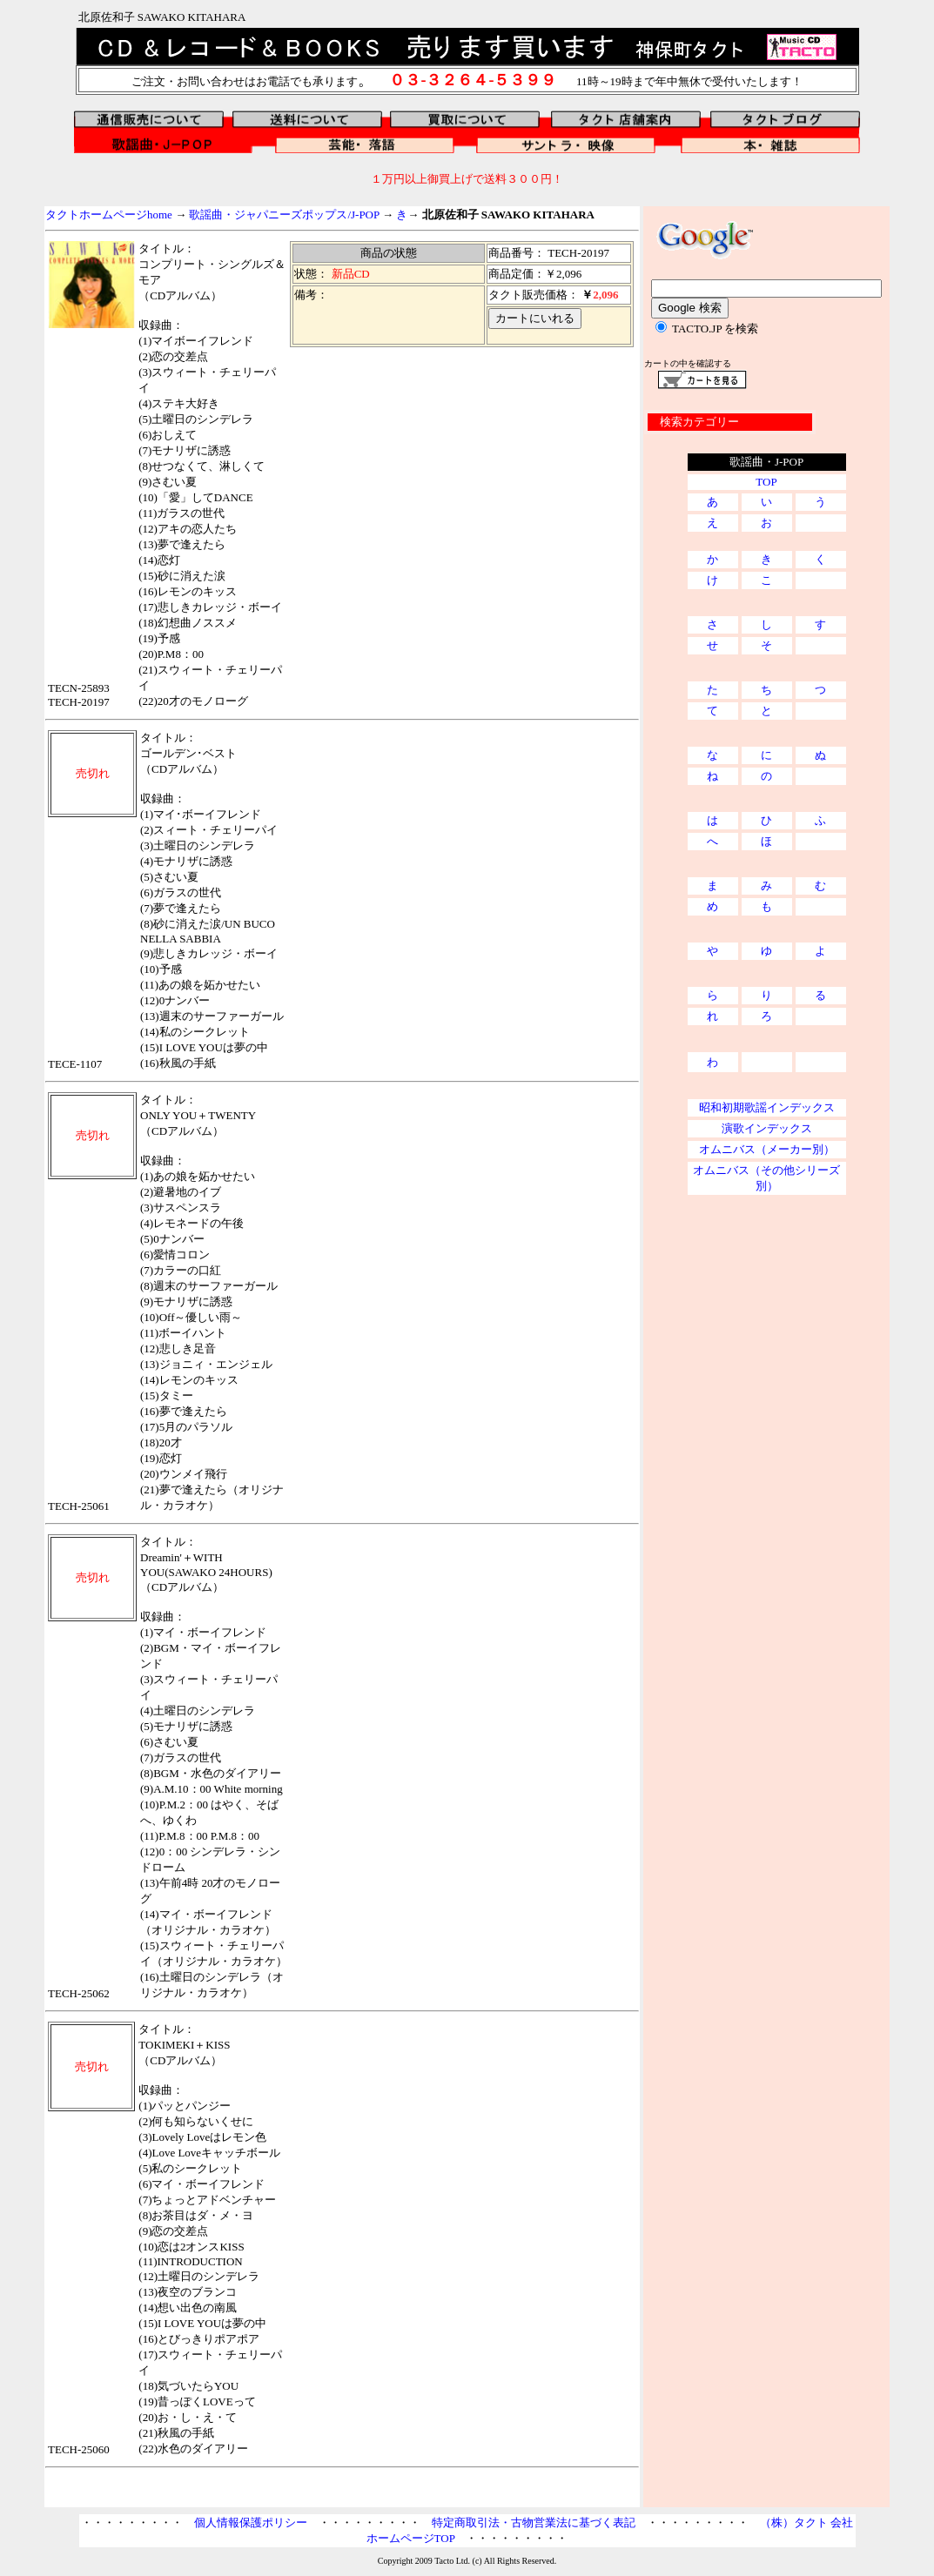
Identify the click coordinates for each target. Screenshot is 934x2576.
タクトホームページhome (108, 214)
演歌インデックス (767, 1128)
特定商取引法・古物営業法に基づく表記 (533, 2522)
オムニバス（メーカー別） (767, 1149)
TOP (766, 481)
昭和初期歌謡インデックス (767, 1107)
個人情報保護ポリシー (250, 2522)
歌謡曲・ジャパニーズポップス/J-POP (284, 214)
